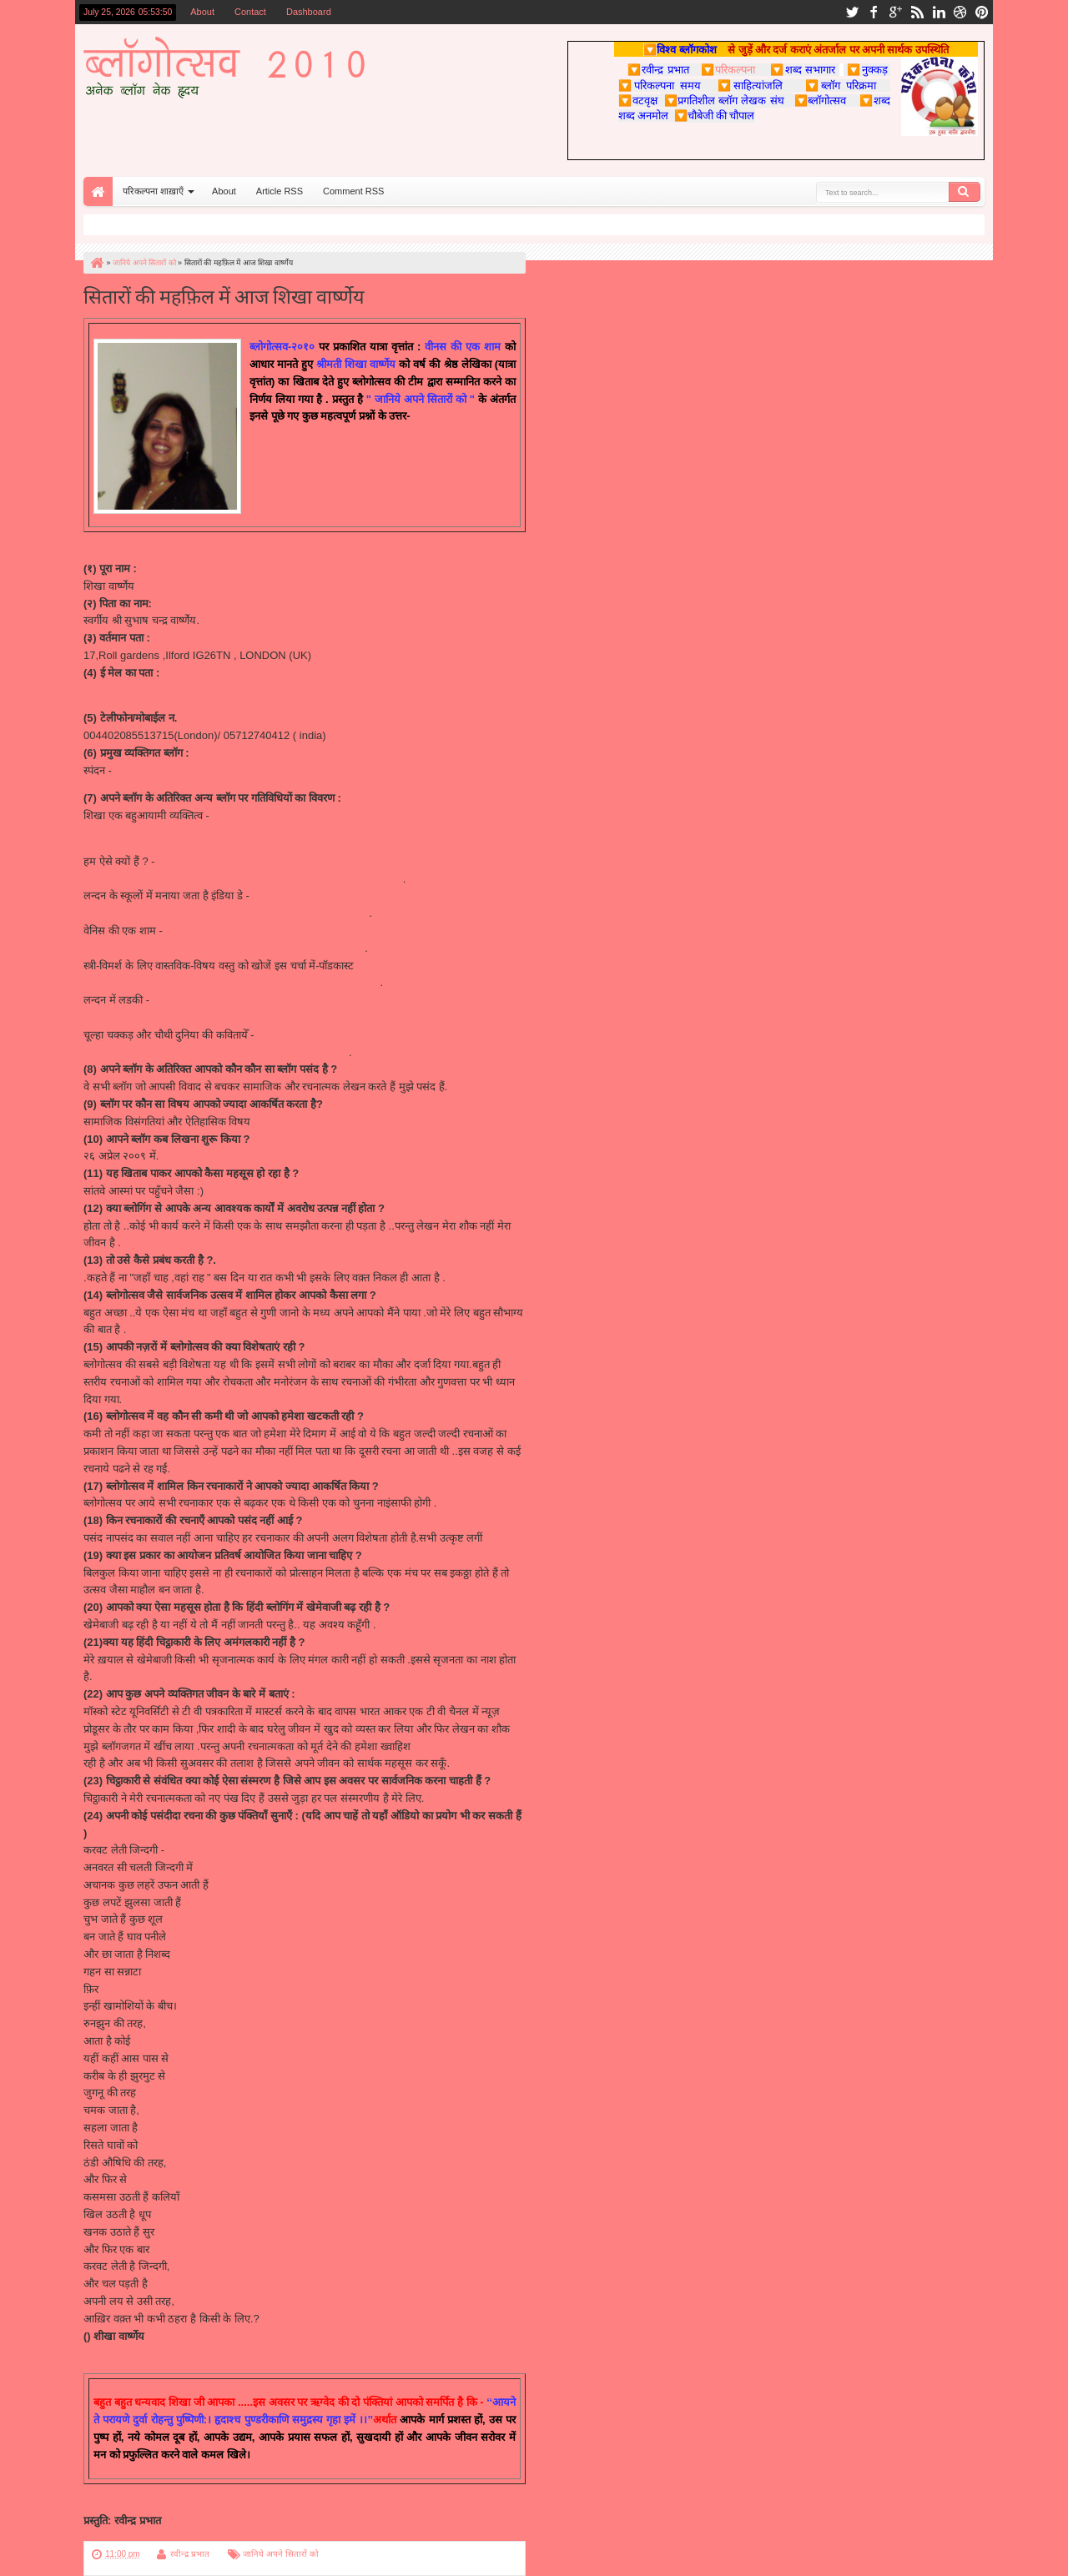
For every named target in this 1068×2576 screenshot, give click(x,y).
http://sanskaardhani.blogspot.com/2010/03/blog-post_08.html (231, 982)
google (895, 12)
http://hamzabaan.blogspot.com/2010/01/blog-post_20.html (224, 1017)
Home (98, 191)
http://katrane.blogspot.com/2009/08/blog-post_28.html (214, 1052)
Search (964, 192)
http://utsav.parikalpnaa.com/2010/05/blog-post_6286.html (222, 948)
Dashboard (308, 12)
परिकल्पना (728, 69)
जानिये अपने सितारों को (280, 2553)
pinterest (982, 12)
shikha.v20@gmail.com (139, 690)
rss (917, 12)
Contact (250, 12)
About (202, 12)
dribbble (960, 12)
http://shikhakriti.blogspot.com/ (188, 770)
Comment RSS (353, 191)
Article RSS (279, 191)
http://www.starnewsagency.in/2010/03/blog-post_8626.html (226, 913)
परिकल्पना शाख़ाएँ (153, 191)
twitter (852, 12)
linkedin (939, 12)
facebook (873, 12)
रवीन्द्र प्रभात (189, 2553)
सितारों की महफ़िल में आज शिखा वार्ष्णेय (224, 294)
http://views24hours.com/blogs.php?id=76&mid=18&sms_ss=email (243, 879)
